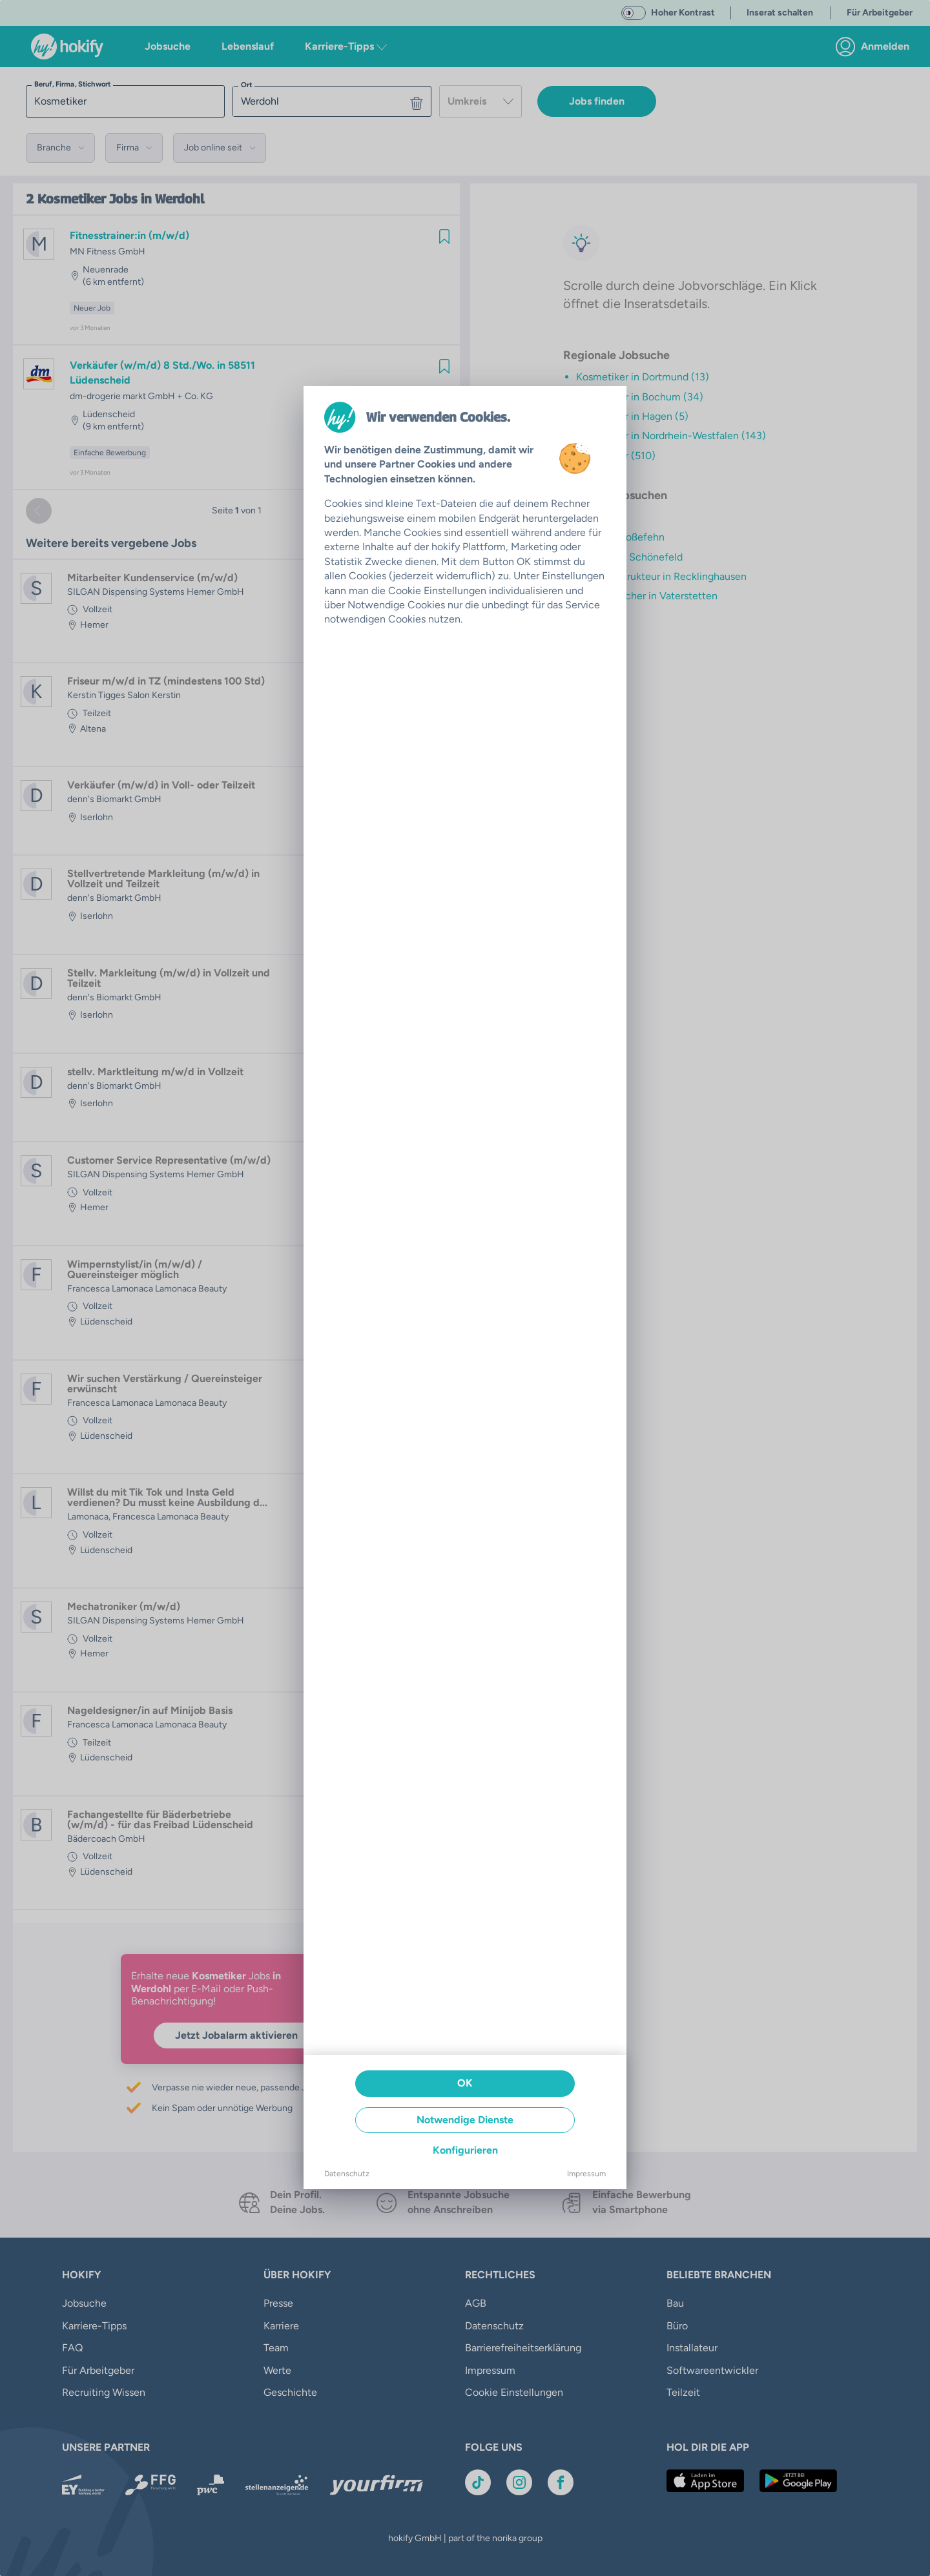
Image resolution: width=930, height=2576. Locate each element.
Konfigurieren (465, 2150)
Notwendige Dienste (465, 2120)
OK (465, 2083)
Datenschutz (346, 2173)
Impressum (586, 2173)
